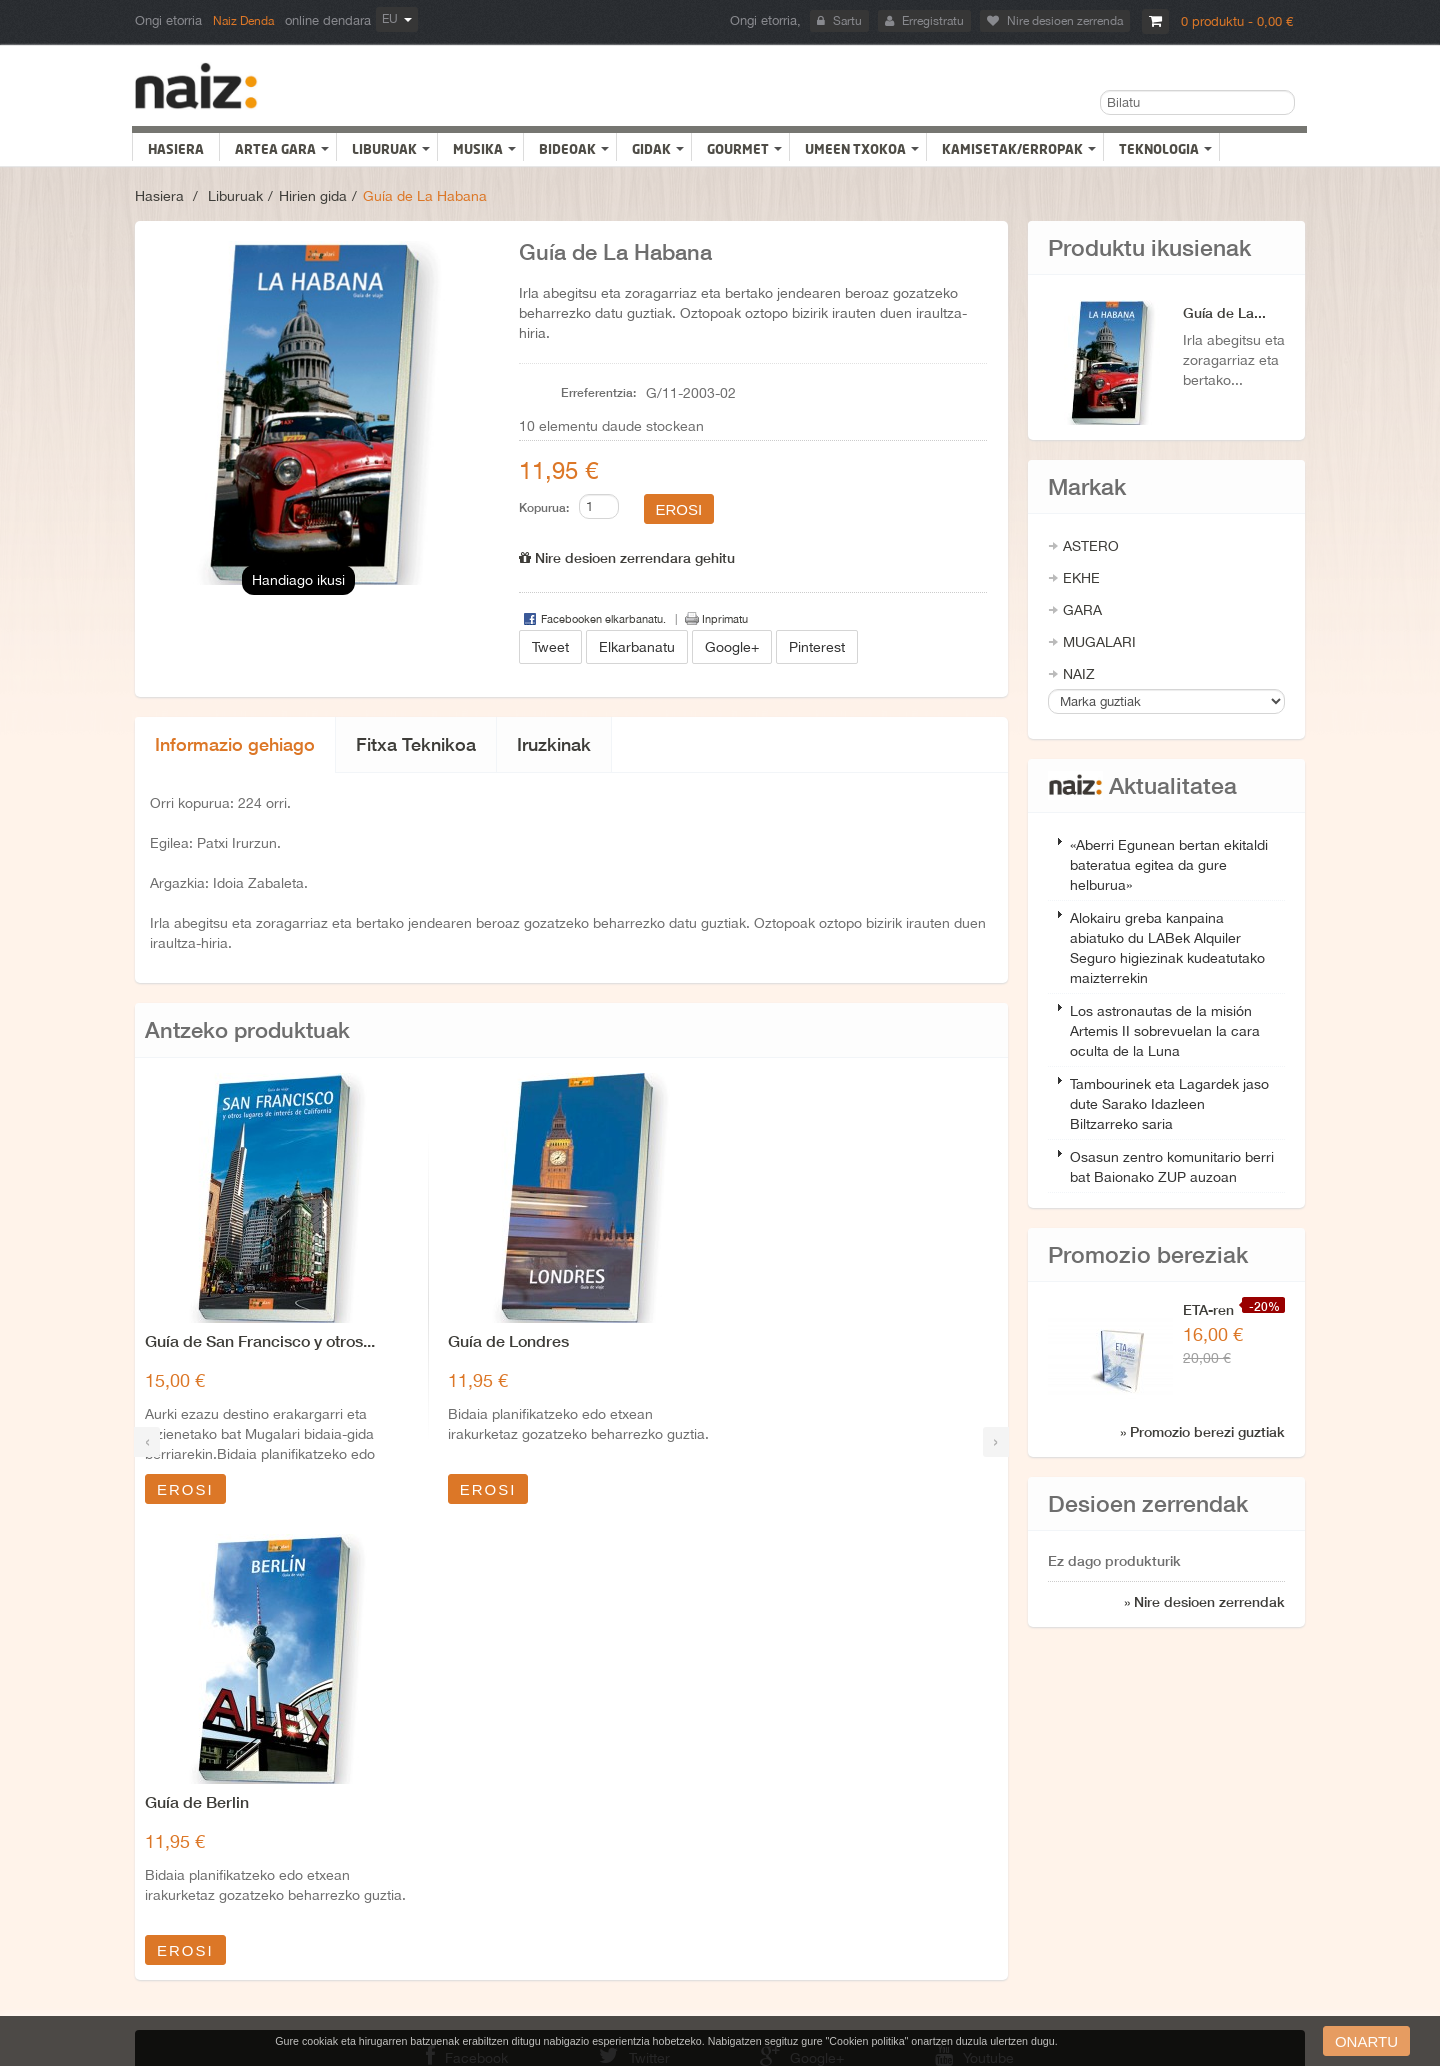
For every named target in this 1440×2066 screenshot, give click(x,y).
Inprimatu (725, 619)
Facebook (460, 1692)
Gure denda (751, 1820)
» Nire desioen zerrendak (1204, 1601)
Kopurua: (544, 507)
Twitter (631, 1692)
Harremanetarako (765, 1789)
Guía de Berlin (792, 1340)
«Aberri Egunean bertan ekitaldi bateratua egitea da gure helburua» (1169, 865)
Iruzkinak (554, 744)
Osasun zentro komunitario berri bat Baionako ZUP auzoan (1172, 1167)
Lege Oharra (467, 1820)
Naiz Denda (243, 21)
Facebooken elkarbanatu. (603, 619)
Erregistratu (924, 21)
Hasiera (159, 196)
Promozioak (752, 1851)
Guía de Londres (502, 1340)
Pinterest (817, 647)
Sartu (839, 21)
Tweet (550, 647)
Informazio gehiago (235, 744)
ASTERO (1091, 546)
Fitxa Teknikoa (416, 744)
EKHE (1081, 578)
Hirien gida (313, 196)
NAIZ (1079, 674)
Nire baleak (179, 1851)
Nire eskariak (184, 1882)
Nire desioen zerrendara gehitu (627, 557)
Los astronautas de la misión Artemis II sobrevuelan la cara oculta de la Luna (1165, 1031)
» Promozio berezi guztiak (1202, 1431)
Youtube (981, 1692)
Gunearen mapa (762, 1882)
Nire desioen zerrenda (1055, 21)
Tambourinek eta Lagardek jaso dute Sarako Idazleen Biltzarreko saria (1169, 1104)
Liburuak (235, 196)
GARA (1082, 610)
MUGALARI (1099, 642)
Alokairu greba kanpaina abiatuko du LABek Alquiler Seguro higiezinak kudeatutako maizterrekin (1167, 948)
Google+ (732, 647)
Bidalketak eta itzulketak (499, 1789)
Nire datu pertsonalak (207, 1820)
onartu (1366, 2041)
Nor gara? (461, 1851)
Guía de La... (1224, 312)
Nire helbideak (188, 1789)
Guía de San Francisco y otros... (260, 1340)
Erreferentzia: (598, 392)
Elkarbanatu (637, 647)
